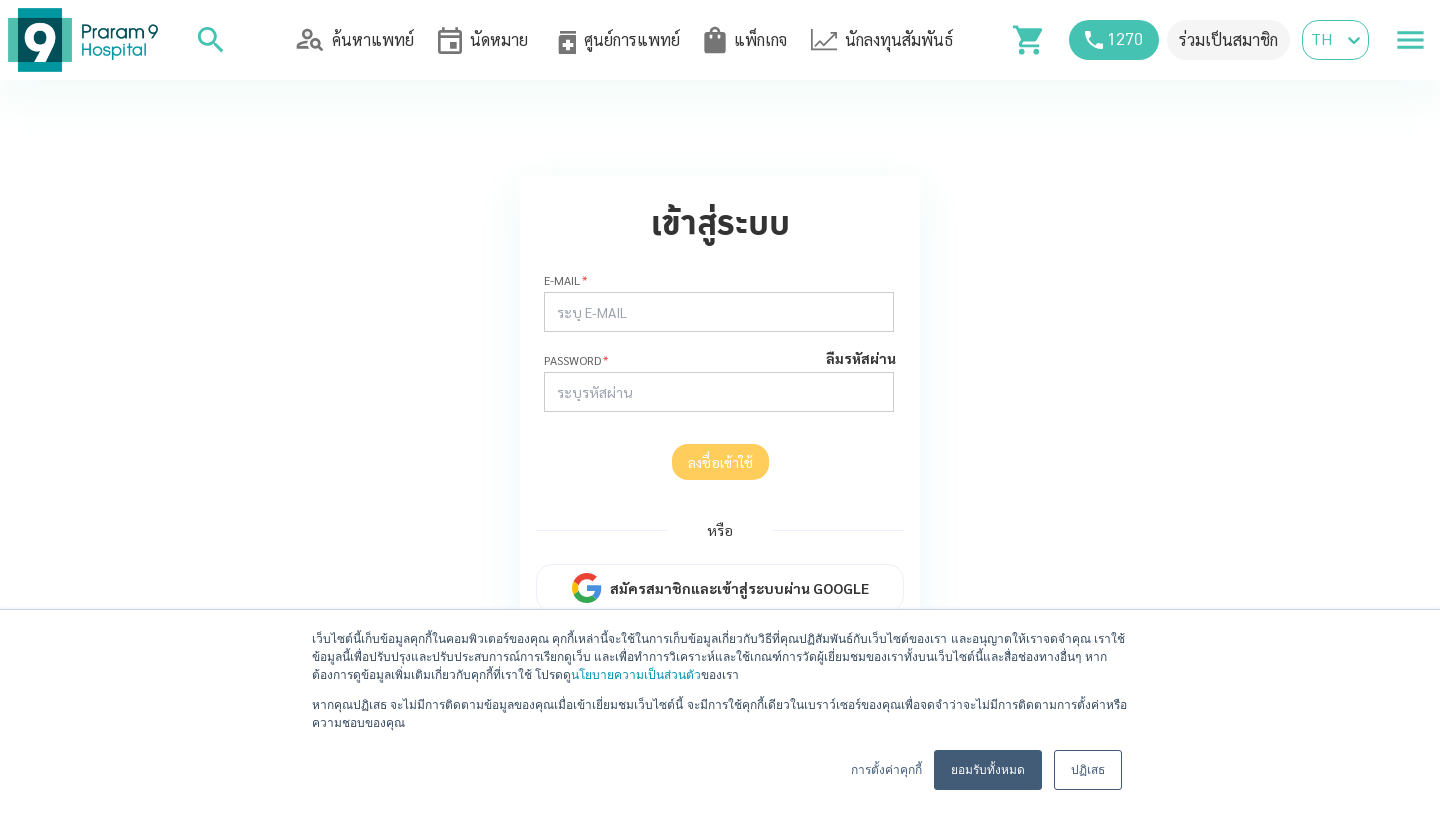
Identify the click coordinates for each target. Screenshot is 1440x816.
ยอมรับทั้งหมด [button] (988, 770)
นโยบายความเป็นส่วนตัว (636, 675)
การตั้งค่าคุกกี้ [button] (886, 770)
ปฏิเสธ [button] (1088, 770)
